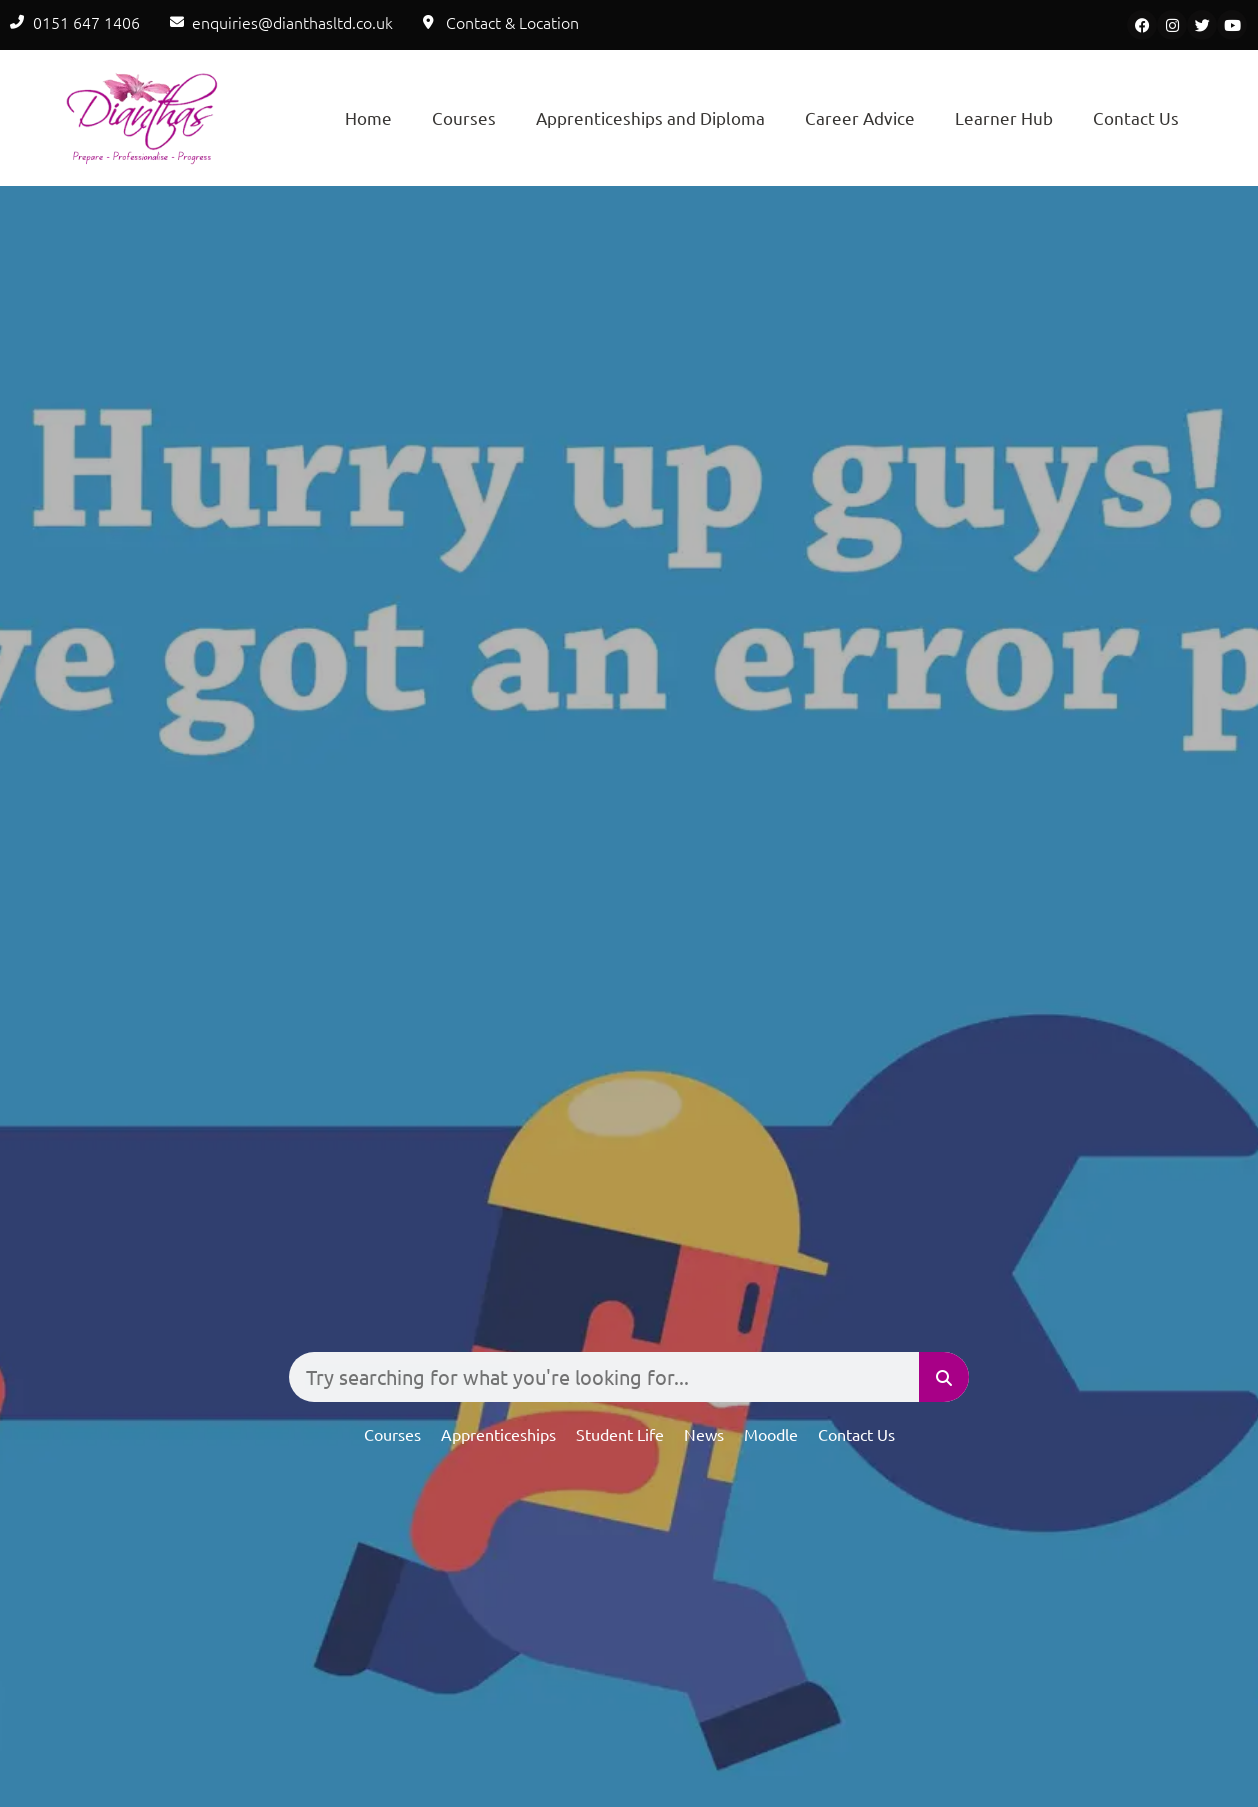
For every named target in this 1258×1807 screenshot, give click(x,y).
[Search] (944, 1377)
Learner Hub (1004, 117)
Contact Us (1136, 117)
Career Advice (860, 117)
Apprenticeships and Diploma (650, 117)
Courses (464, 117)
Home (368, 117)
